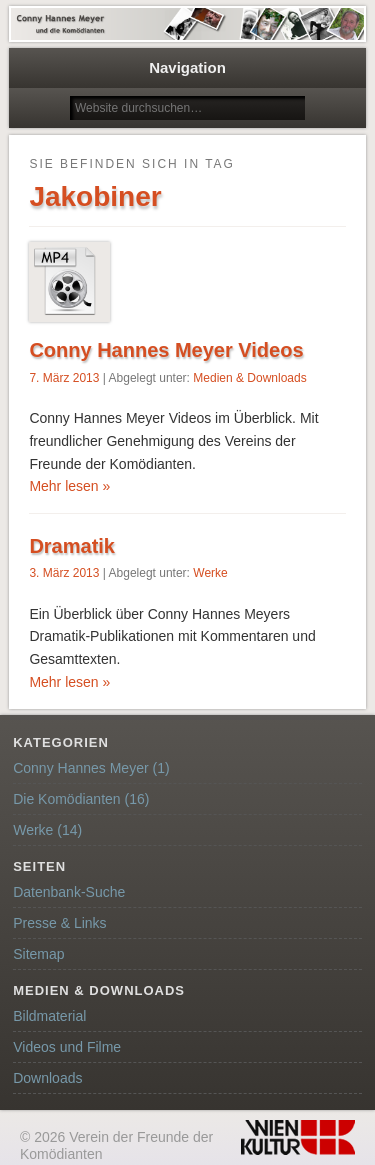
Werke (210, 573)
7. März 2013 (64, 378)
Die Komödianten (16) (81, 799)
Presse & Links (59, 923)
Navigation (187, 67)
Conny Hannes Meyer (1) (91, 768)
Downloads (47, 1078)
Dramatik (72, 546)
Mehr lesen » (69, 486)
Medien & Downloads (249, 378)
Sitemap (38, 954)
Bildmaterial (49, 1016)
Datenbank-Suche (69, 892)
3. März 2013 (64, 573)
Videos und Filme (67, 1047)
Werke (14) (47, 830)
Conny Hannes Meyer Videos (166, 350)
